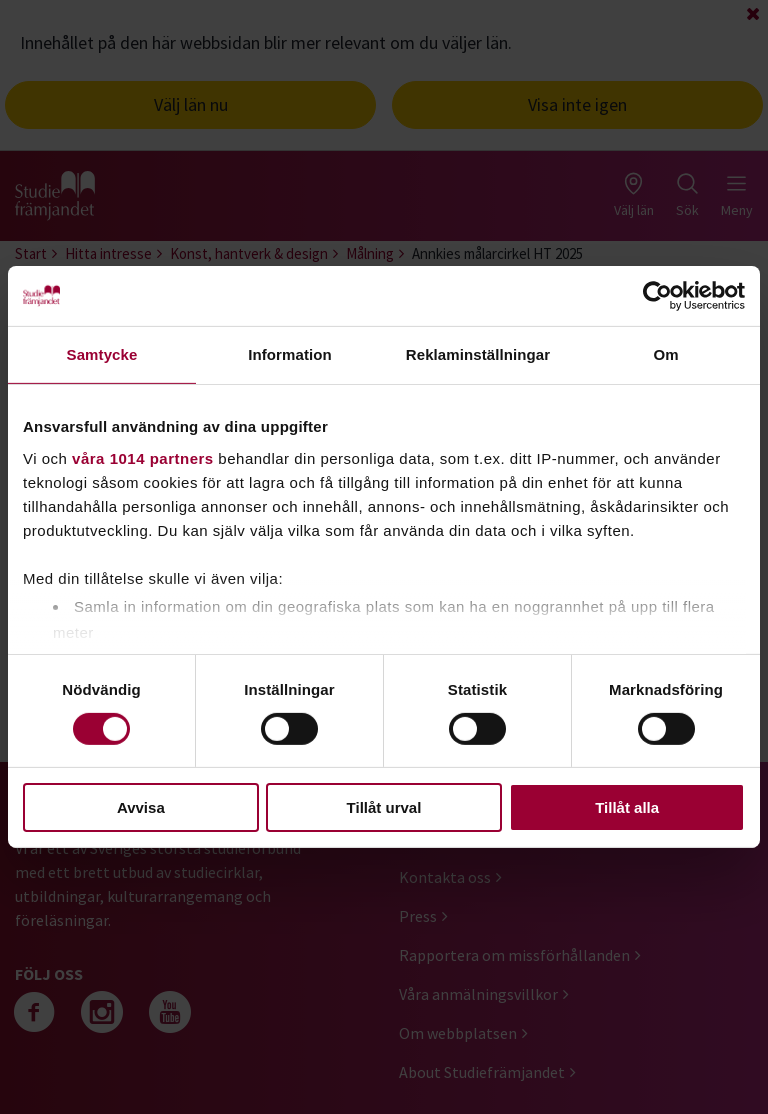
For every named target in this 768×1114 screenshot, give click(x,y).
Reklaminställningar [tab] (478, 354)
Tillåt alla (627, 807)
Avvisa (141, 807)
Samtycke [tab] (102, 354)
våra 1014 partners (143, 457)
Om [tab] (665, 354)
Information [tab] (290, 354)
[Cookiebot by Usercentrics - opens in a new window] (657, 296)
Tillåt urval (384, 807)
